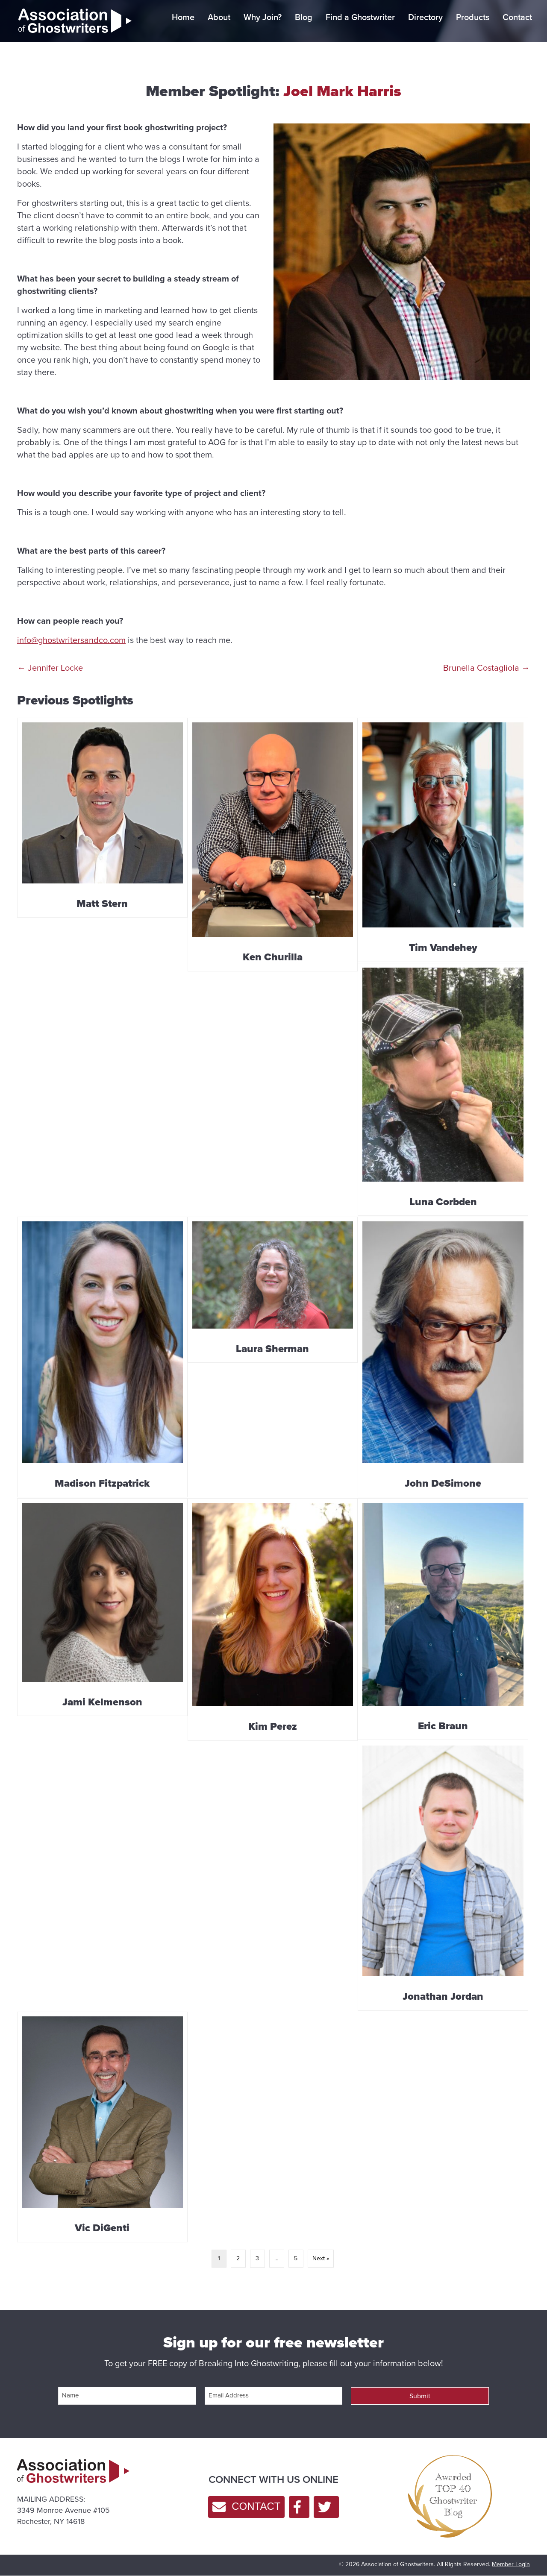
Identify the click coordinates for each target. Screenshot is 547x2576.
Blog (303, 17)
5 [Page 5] (295, 2258)
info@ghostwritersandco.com (71, 640)
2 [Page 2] (238, 2258)
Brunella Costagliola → (486, 668)
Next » (320, 2258)
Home (183, 17)
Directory (425, 17)
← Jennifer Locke (50, 668)
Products (472, 17)
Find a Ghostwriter (360, 17)
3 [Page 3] (257, 2258)
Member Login (511, 2564)
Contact (517, 17)
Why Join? (263, 17)
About (219, 17)
